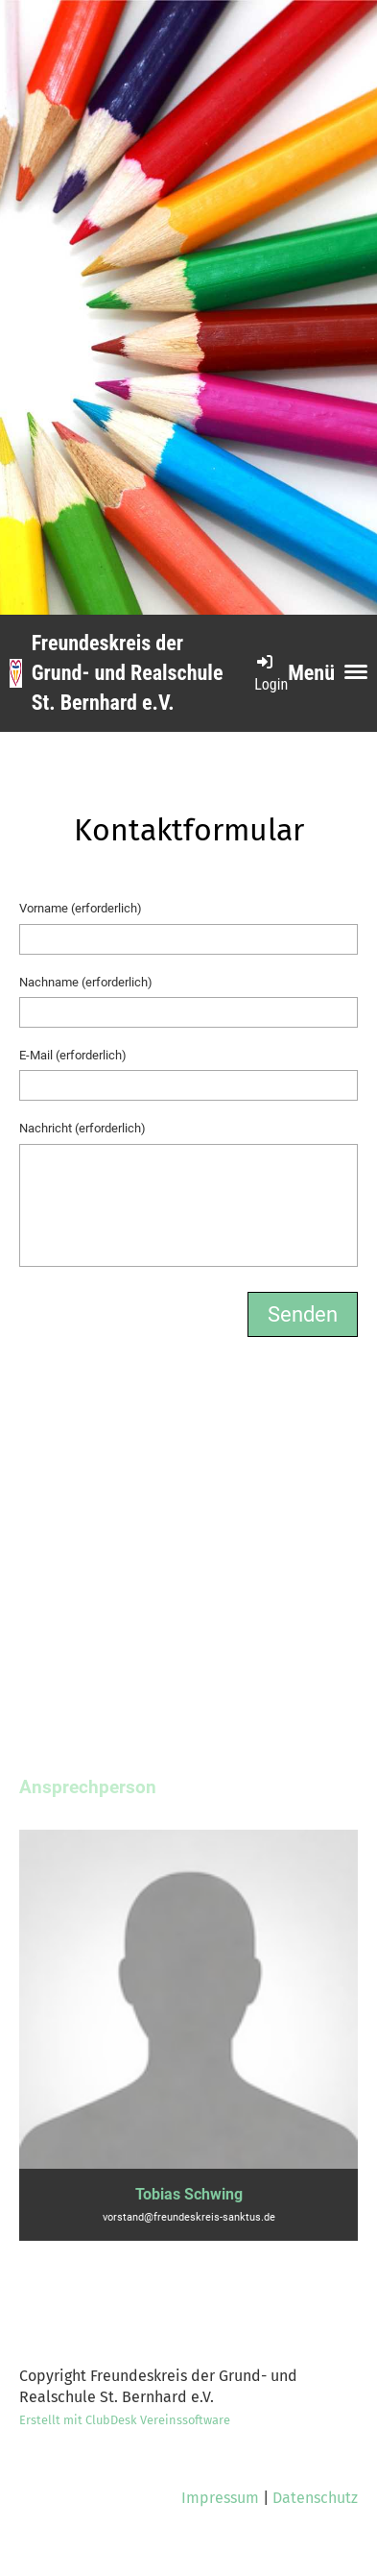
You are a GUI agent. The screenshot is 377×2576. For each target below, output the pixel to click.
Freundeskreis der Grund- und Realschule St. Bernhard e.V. (128, 673)
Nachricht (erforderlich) (82, 1128)
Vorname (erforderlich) (80, 908)
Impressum (220, 2498)
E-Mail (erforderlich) (73, 1055)
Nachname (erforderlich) (86, 982)
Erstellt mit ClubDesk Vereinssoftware (124, 2420)
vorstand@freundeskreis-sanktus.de (189, 2217)
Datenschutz (315, 2498)
